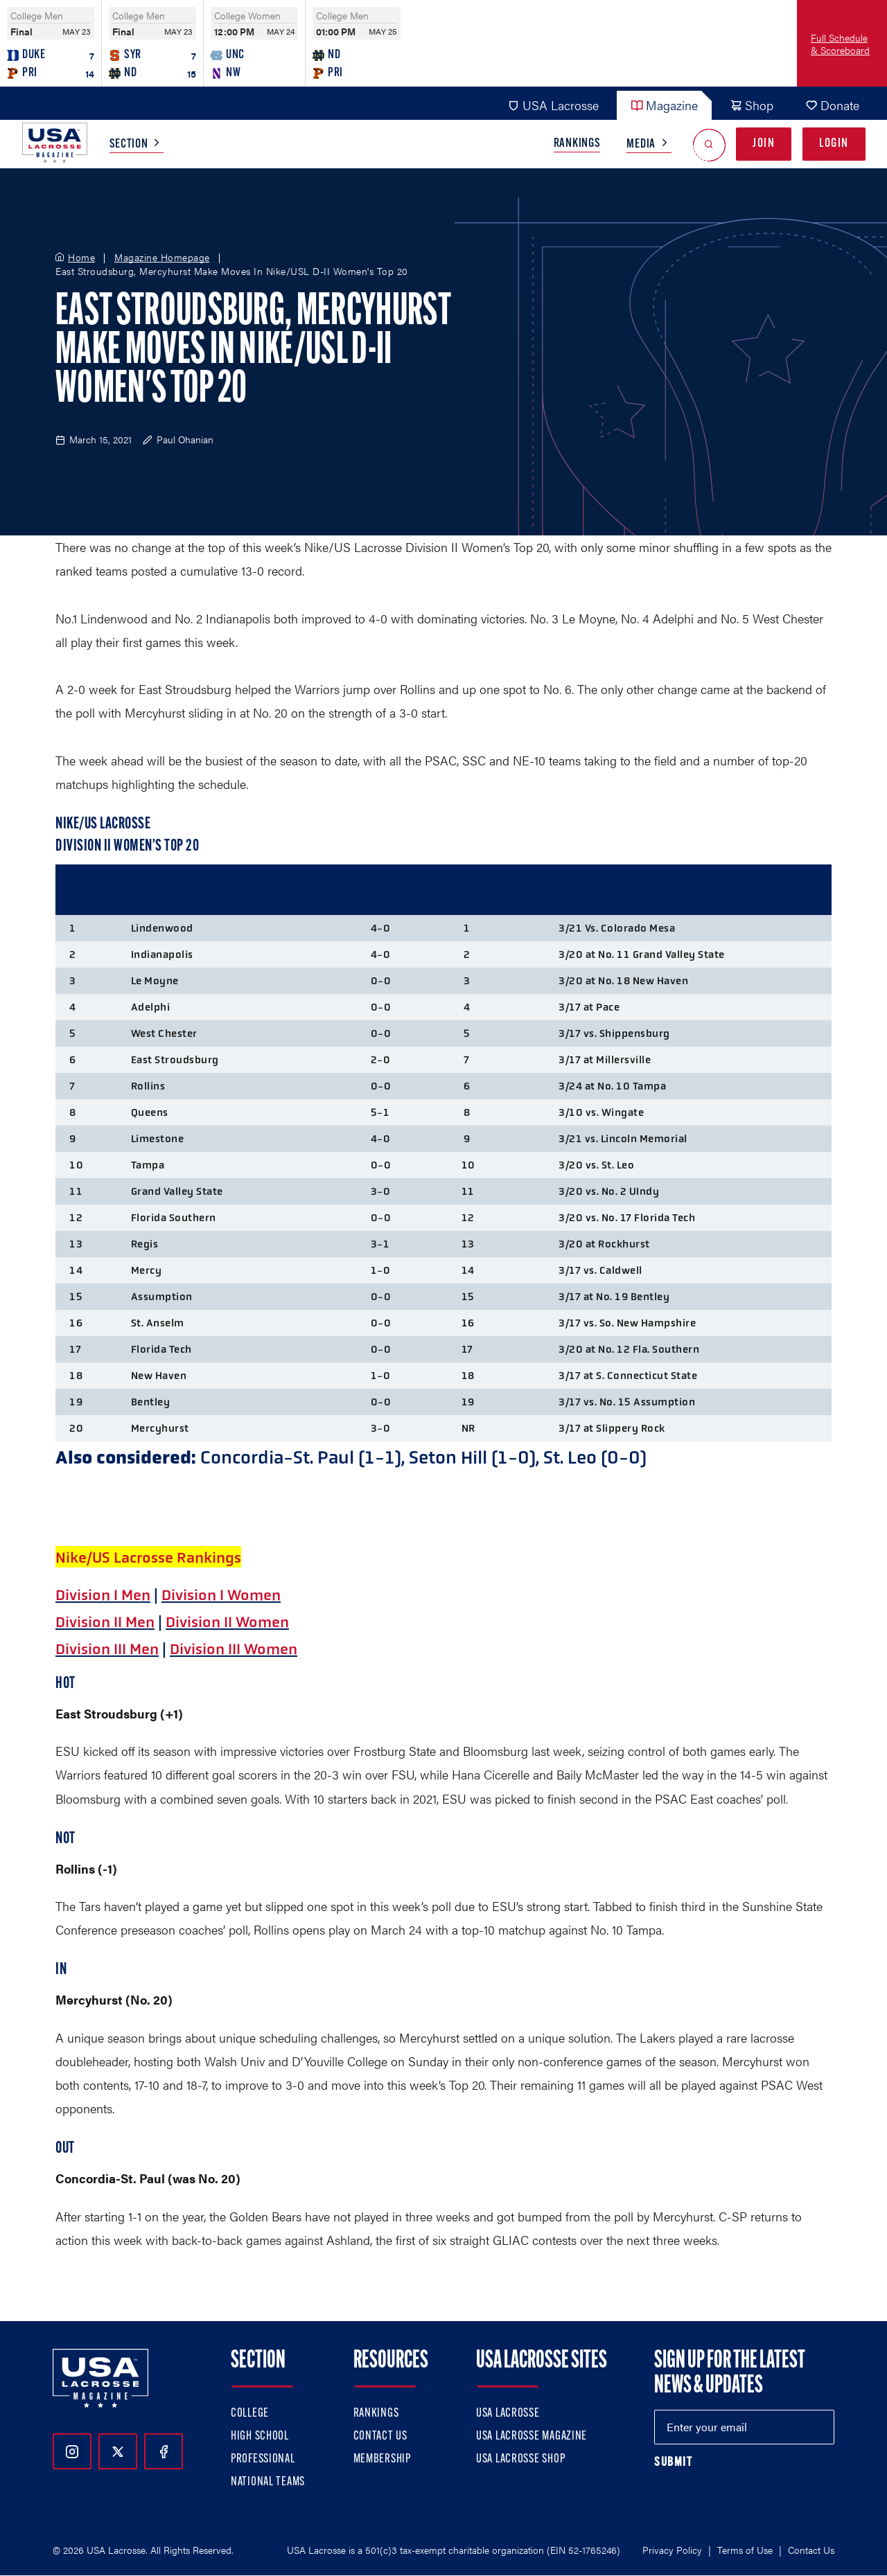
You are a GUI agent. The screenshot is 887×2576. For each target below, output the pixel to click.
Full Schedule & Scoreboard (840, 43)
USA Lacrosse (553, 105)
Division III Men (107, 1649)
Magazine (664, 105)
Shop (751, 105)
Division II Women (227, 1622)
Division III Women (233, 1649)
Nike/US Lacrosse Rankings (148, 1558)
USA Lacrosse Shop (520, 2459)
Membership (382, 2459)
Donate (832, 105)
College (250, 2413)
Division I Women (221, 1595)
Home (81, 257)
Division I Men (102, 1595)
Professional (263, 2459)
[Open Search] (709, 144)
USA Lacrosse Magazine (531, 2436)
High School (260, 2436)
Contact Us (380, 2436)
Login (834, 143)
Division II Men (105, 1622)
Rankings (577, 143)
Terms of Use (745, 2549)
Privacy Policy (672, 2549)
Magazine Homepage (162, 257)
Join (764, 143)
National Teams (268, 2482)
